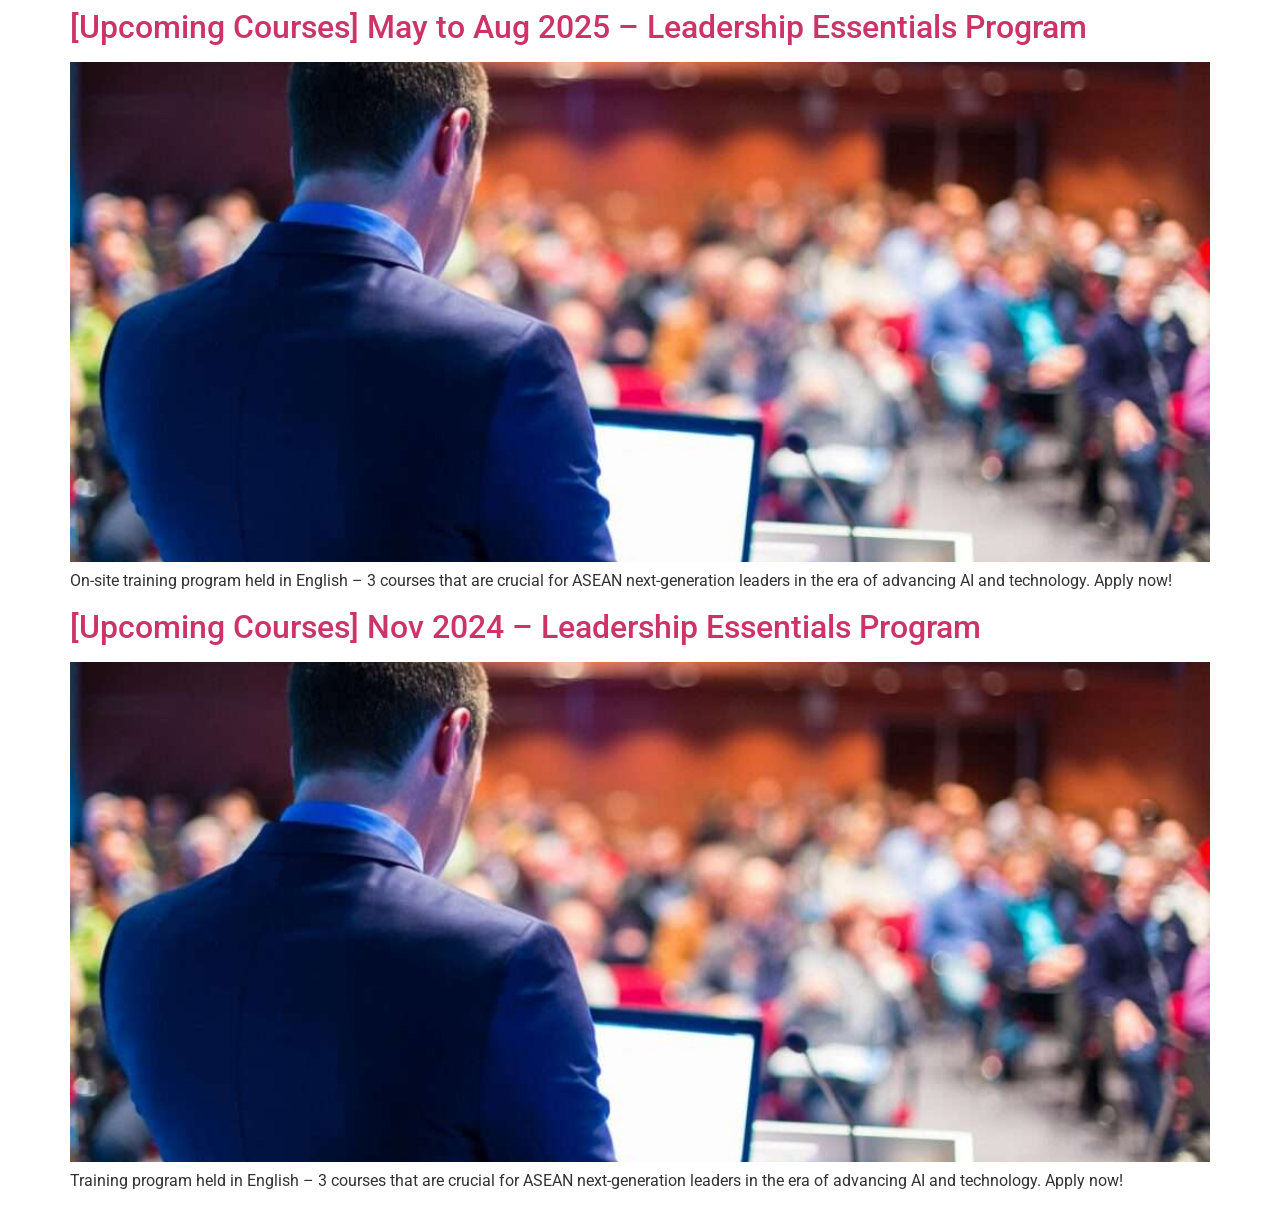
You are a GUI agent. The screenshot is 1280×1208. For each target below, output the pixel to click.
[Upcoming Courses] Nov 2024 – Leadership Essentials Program (525, 627)
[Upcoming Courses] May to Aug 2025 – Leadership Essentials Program (578, 27)
